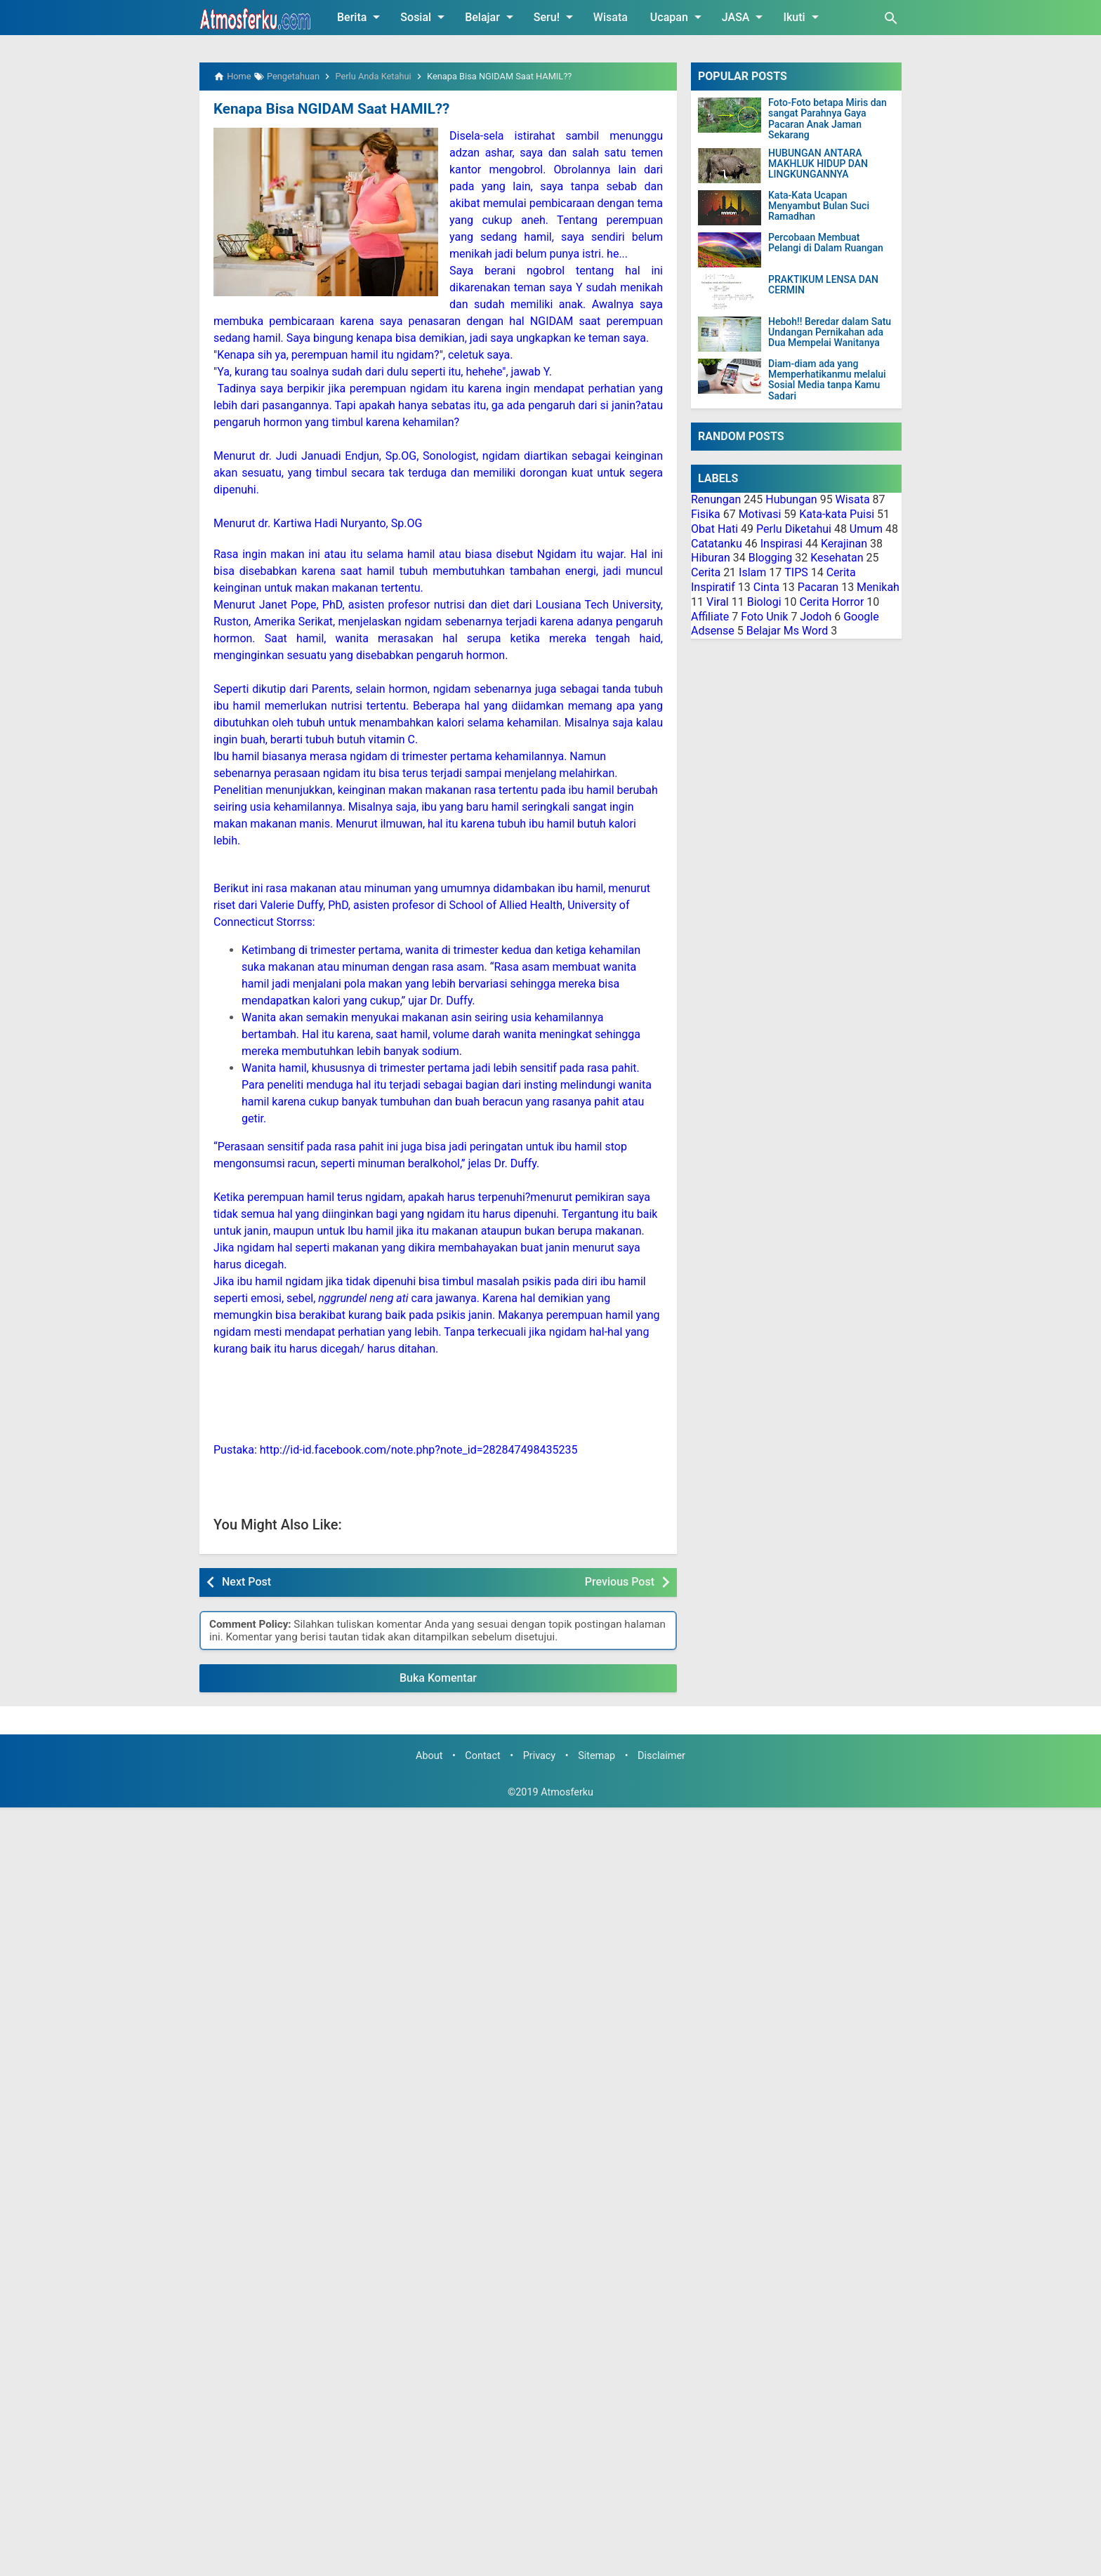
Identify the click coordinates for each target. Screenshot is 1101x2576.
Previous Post (619, 1581)
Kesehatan (836, 557)
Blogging (771, 557)
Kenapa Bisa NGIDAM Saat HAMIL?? (327, 108)
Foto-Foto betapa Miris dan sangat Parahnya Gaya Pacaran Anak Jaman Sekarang (827, 119)
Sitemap (596, 1756)
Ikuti (803, 16)
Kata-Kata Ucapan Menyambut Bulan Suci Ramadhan (818, 206)
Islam (752, 572)
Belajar (491, 16)
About (429, 1756)
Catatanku (716, 543)
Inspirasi (781, 543)
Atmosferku (567, 1792)
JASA (745, 16)
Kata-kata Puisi (836, 514)
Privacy (539, 1756)
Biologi (764, 602)
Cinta (766, 587)
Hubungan (791, 499)
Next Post (246, 1581)
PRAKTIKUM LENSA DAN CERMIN (823, 285)
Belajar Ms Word (787, 630)
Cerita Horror (831, 602)
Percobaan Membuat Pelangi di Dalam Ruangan (825, 242)
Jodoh (815, 616)
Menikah (878, 587)
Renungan (716, 499)
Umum (866, 529)
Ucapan (678, 16)
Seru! (556, 16)
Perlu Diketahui (793, 529)
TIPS (796, 572)
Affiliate (710, 616)
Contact (482, 1756)
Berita (361, 16)
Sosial (424, 16)
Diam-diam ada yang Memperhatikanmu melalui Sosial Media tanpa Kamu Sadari (827, 380)
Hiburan (710, 557)
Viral (717, 602)
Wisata (610, 17)
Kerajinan (844, 543)
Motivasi (760, 514)
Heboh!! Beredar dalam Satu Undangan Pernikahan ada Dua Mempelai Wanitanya (829, 333)
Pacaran (818, 587)
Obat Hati (714, 529)
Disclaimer (661, 1756)
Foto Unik (764, 616)
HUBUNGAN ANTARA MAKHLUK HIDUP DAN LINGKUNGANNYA (818, 164)
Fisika (705, 514)
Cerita (705, 572)
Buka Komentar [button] (438, 1677)
